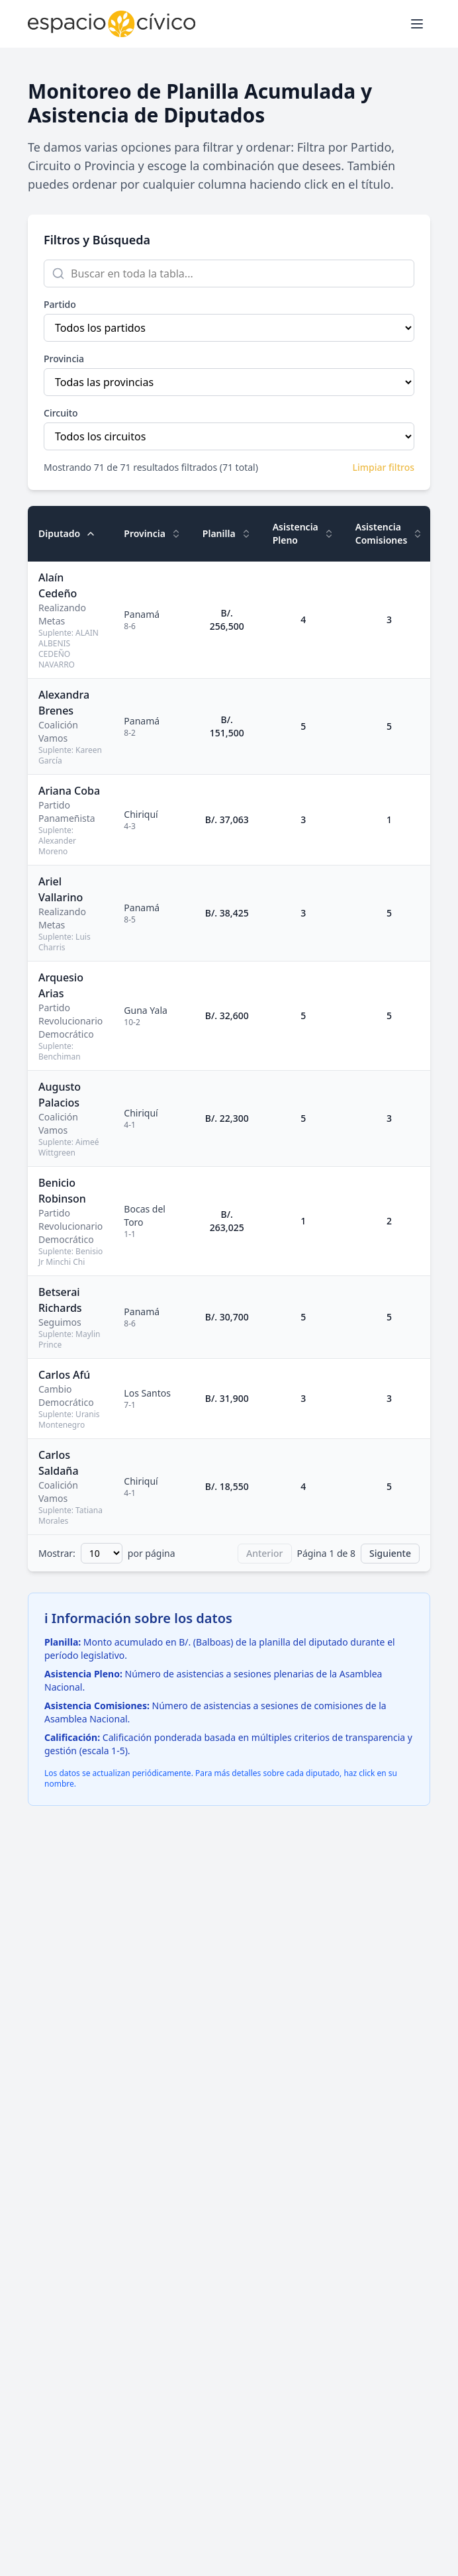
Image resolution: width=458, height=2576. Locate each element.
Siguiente (390, 1553)
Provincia (64, 358)
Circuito (61, 413)
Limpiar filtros (383, 467)
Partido (60, 304)
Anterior (264, 1553)
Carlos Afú (64, 1374)
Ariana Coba (69, 790)
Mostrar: (56, 1553)
